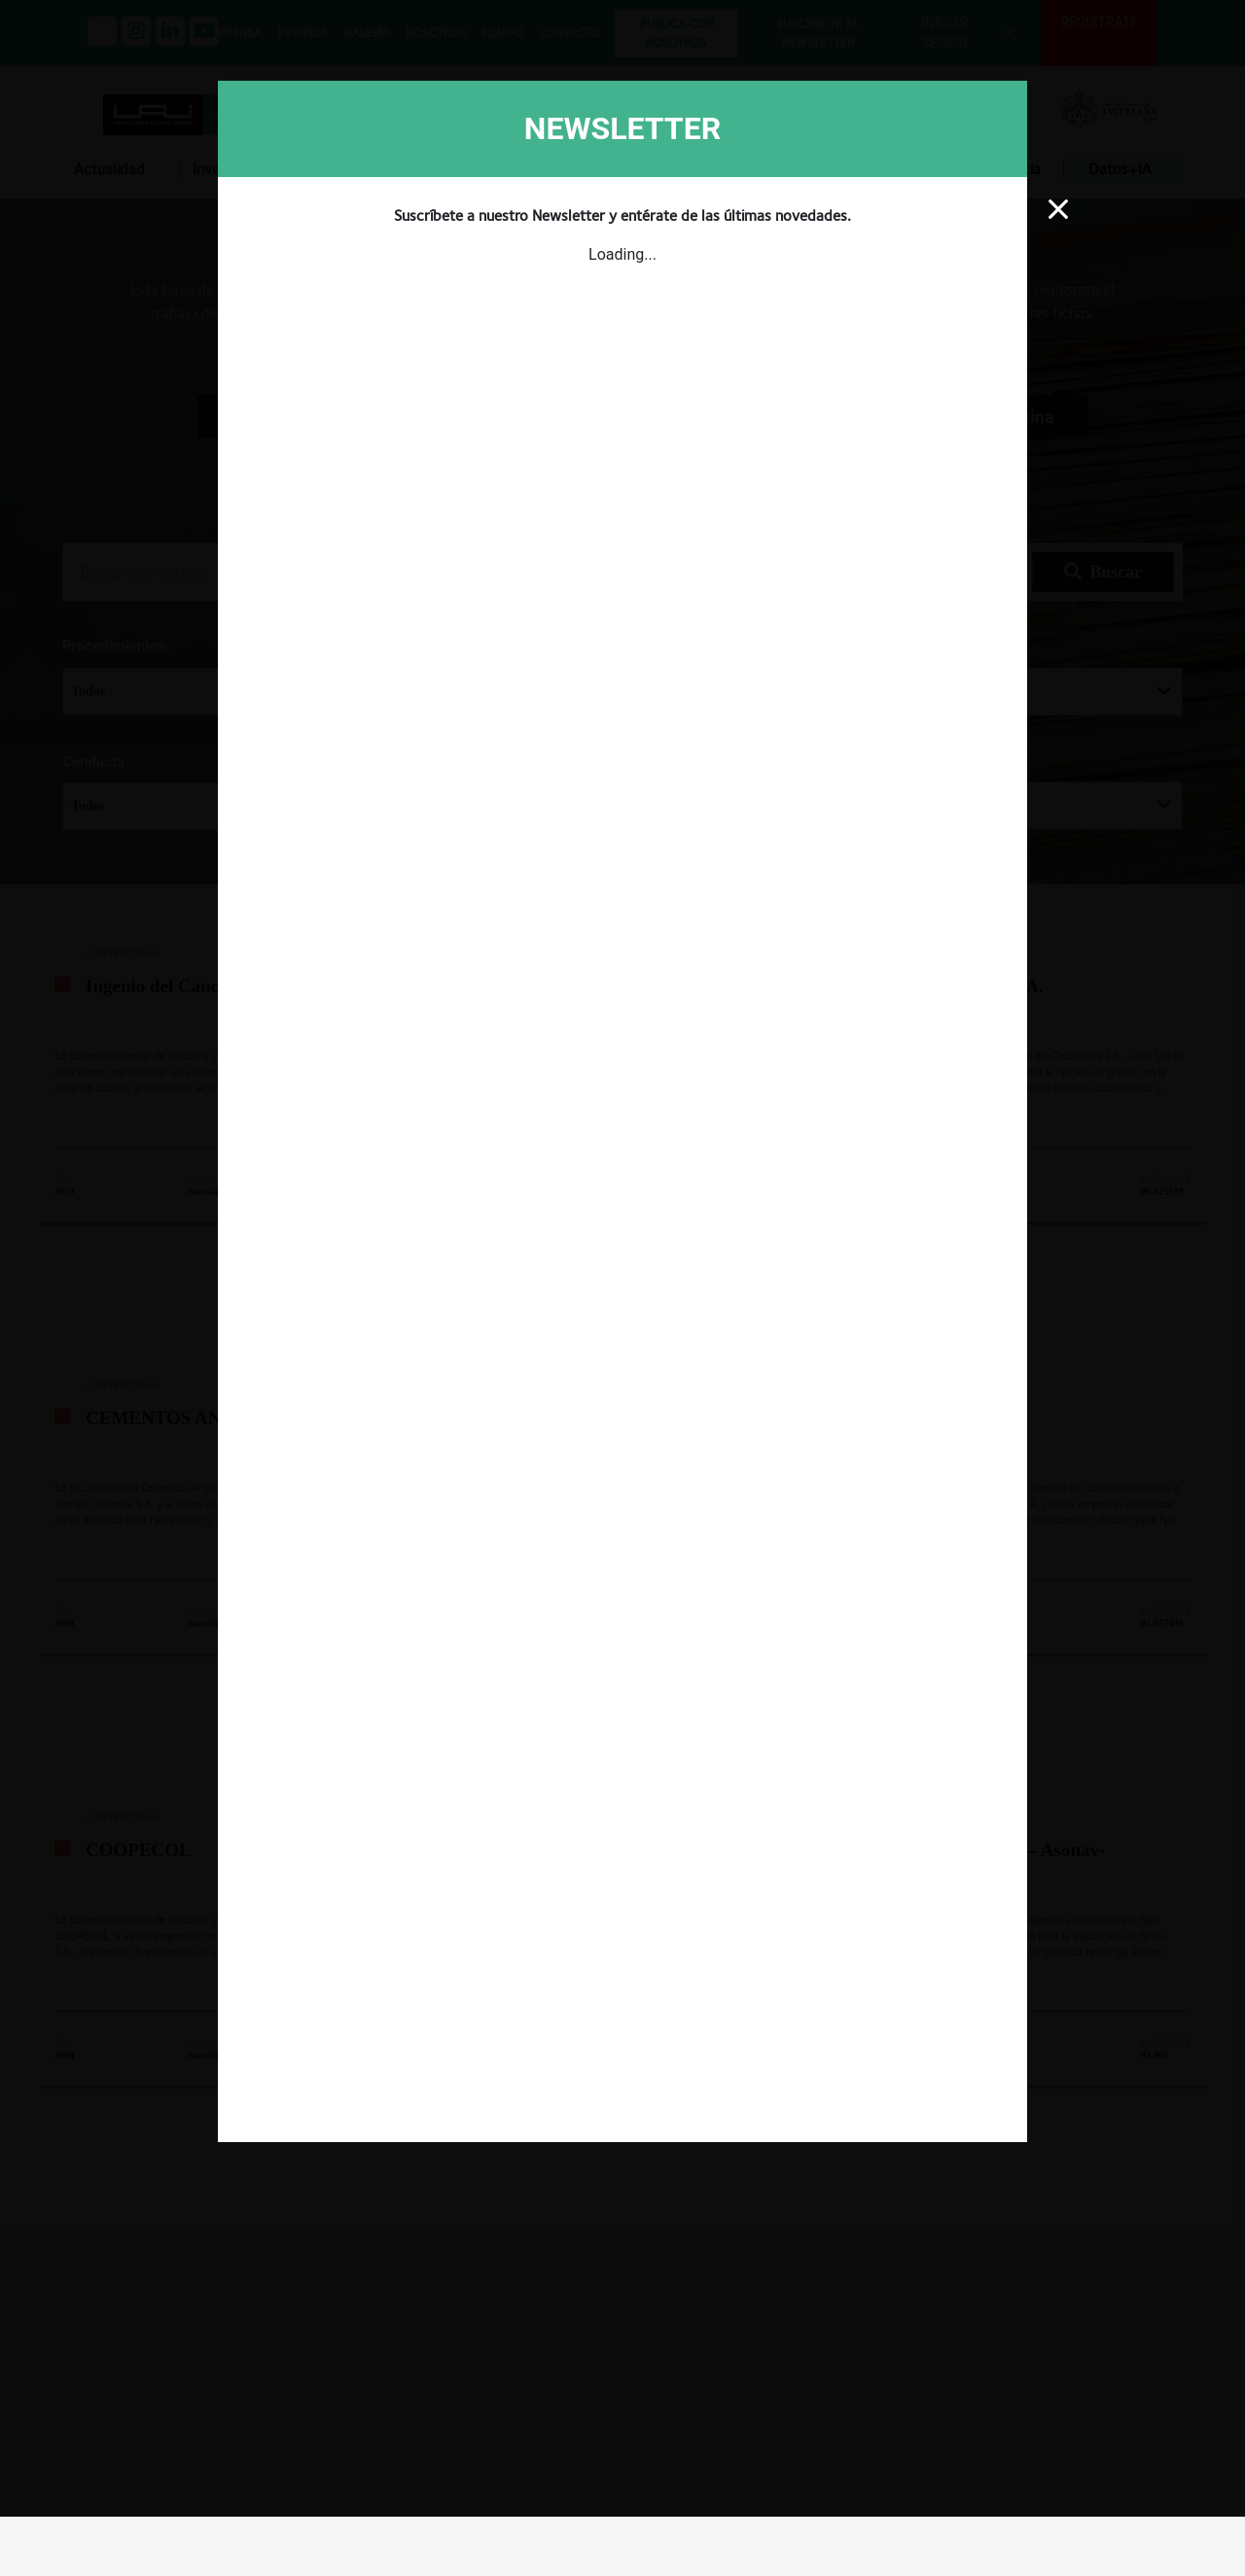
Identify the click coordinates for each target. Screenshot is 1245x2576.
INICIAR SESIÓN (1132, 1939)
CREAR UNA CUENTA (948, 1939)
